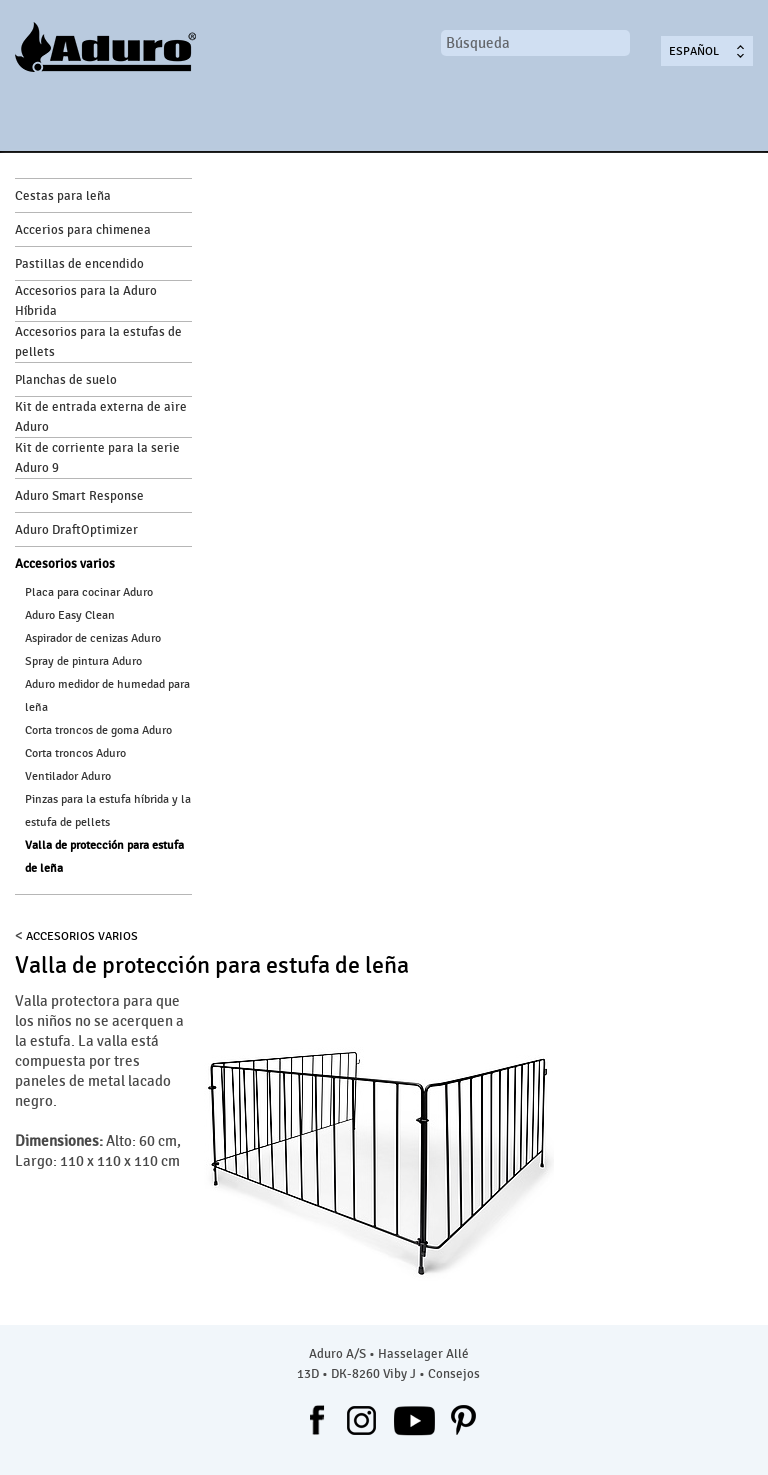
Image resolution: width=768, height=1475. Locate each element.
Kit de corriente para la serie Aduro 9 (97, 458)
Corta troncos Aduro (75, 753)
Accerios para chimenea (83, 230)
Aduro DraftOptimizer (76, 530)
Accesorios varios (65, 564)
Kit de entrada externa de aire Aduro (101, 417)
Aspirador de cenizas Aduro (93, 638)
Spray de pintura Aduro (83, 661)
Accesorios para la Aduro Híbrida (86, 301)
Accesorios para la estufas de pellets (98, 342)
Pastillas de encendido (79, 264)
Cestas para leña (63, 196)
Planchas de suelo (66, 380)
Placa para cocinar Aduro (89, 592)
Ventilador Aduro (68, 776)
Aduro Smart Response (79, 496)
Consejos (454, 1374)
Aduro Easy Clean (70, 615)
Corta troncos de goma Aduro (98, 730)
